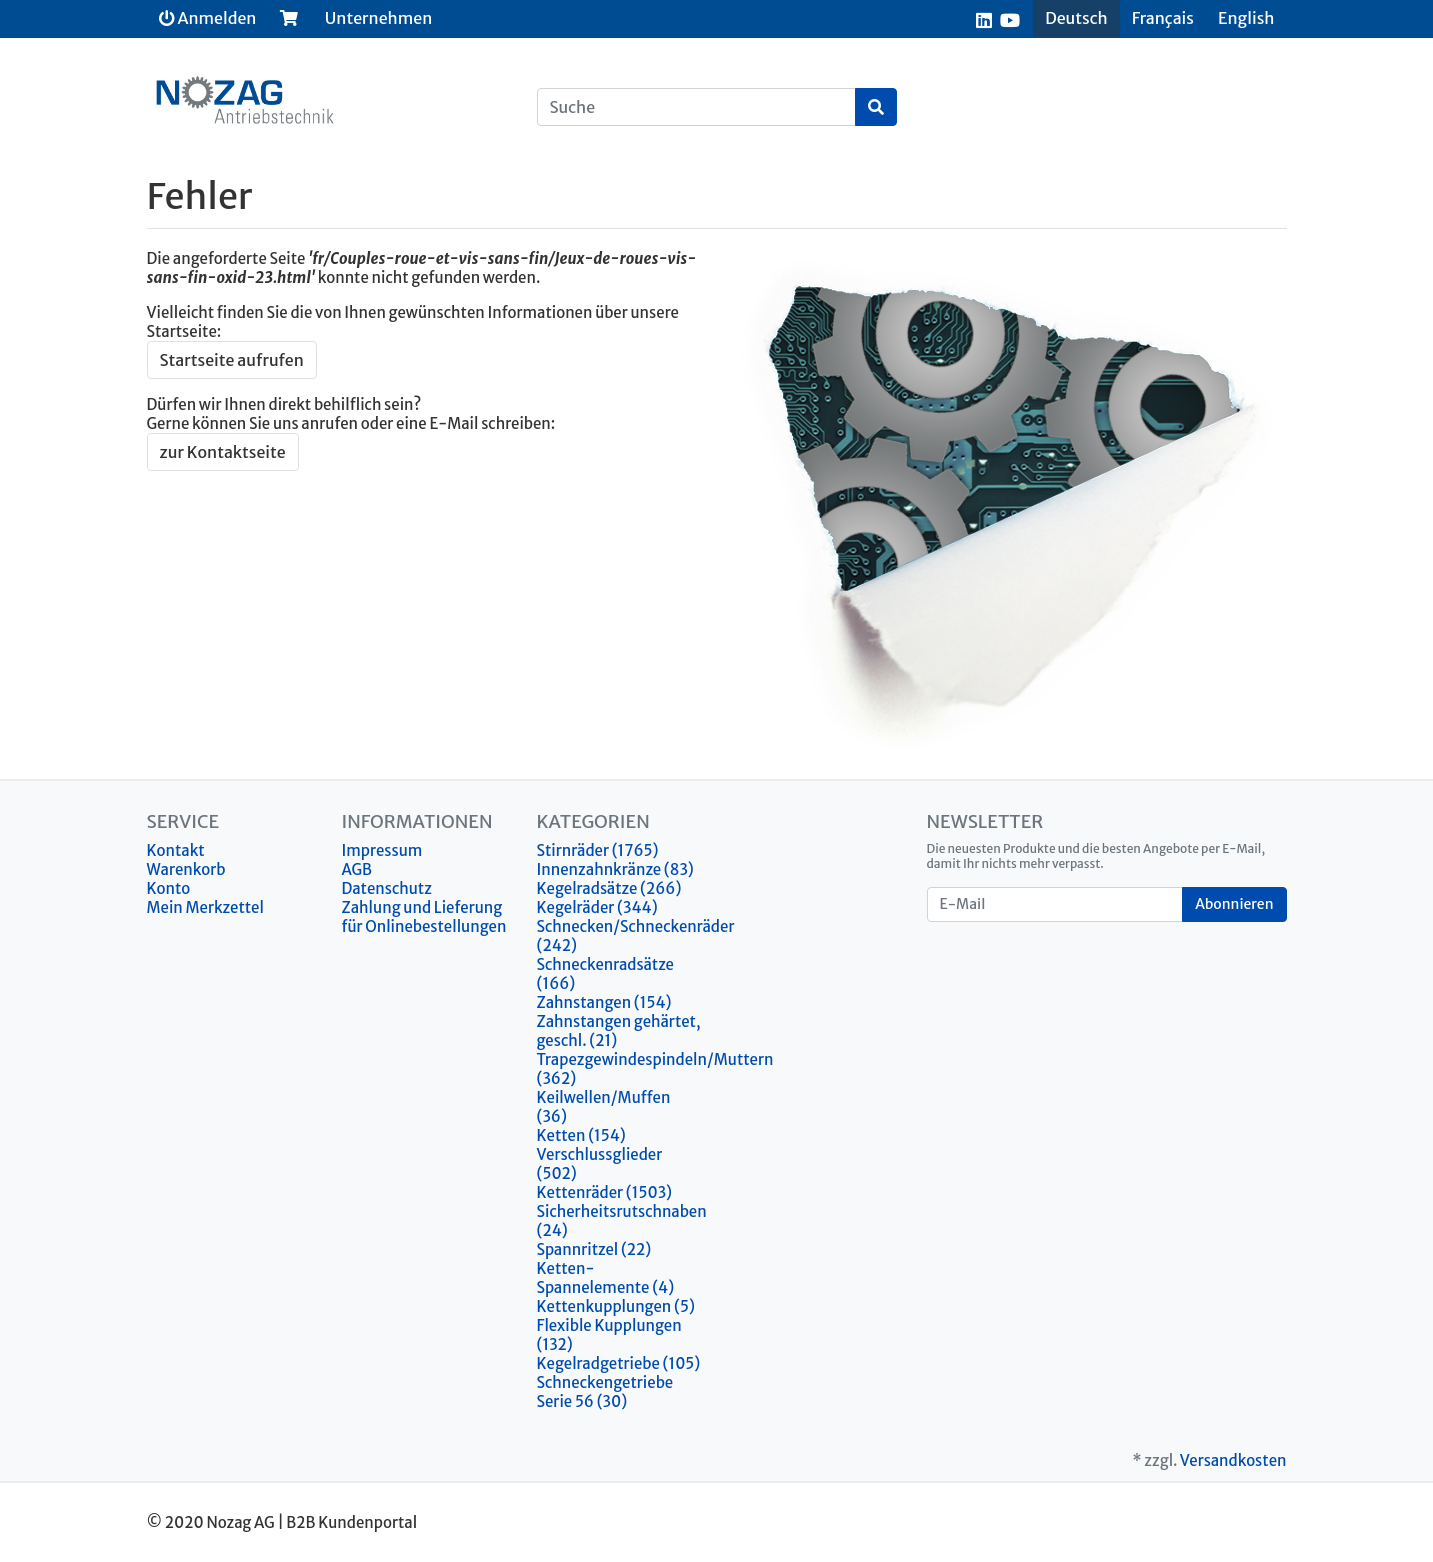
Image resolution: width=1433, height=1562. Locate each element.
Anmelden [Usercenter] (208, 18)
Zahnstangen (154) (604, 1002)
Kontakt (176, 850)
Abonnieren (1234, 904)
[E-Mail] (1055, 904)
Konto (169, 888)
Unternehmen (378, 18)
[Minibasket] (289, 18)
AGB (357, 869)
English (1246, 18)
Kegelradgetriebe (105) (619, 1363)
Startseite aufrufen (232, 360)
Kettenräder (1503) (605, 1192)
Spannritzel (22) (594, 1249)
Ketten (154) (581, 1135)
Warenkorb (186, 869)
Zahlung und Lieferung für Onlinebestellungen (424, 917)
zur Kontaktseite (223, 452)
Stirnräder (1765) (598, 850)
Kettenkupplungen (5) (616, 1306)
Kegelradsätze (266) (609, 888)
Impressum (382, 850)
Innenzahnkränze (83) (615, 869)
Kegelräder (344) (597, 907)
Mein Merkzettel (205, 907)
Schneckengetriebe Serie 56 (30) (605, 1392)
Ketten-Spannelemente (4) (606, 1278)
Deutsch (1076, 18)
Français (1163, 18)
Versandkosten (1233, 1460)
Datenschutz (387, 888)
